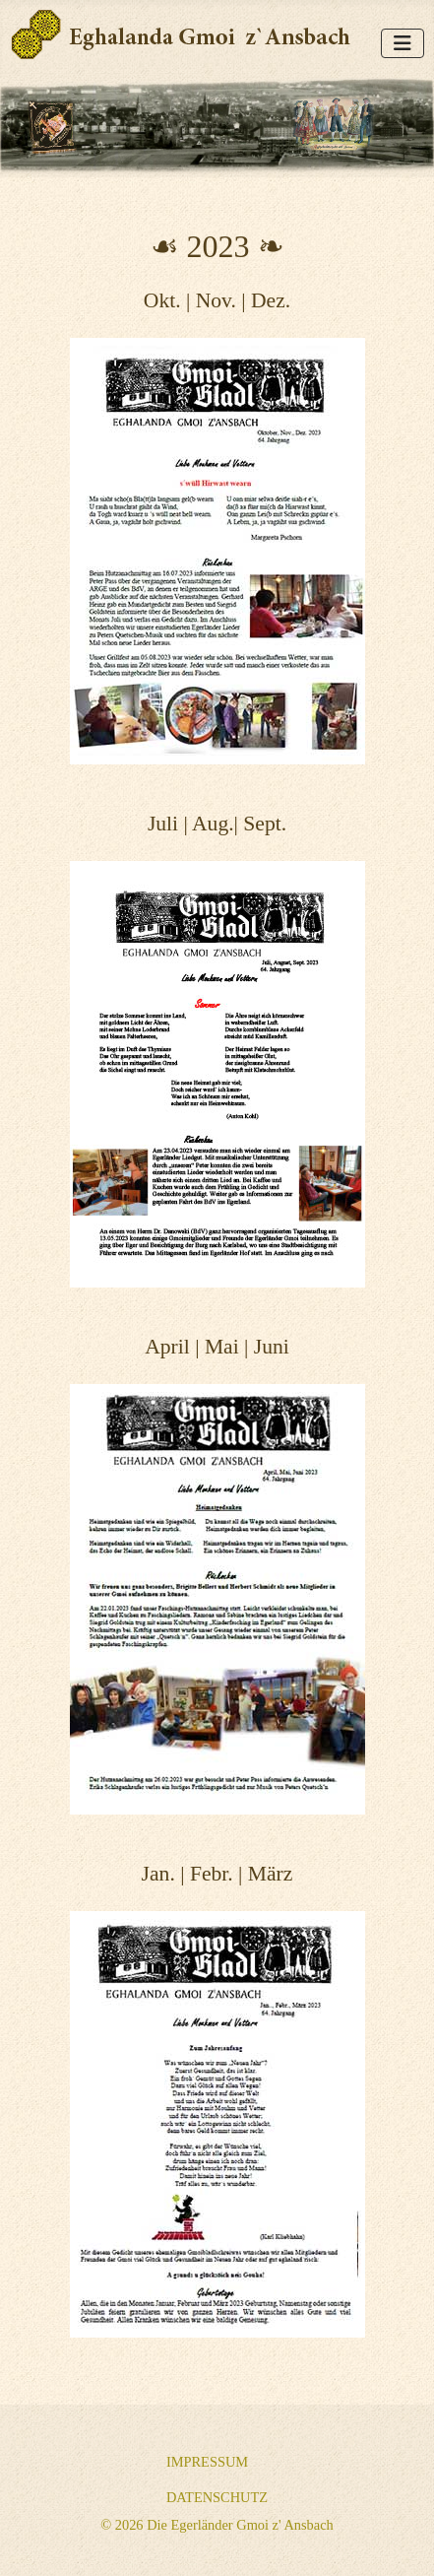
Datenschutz (217, 2497)
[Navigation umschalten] (402, 43)
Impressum (207, 2462)
